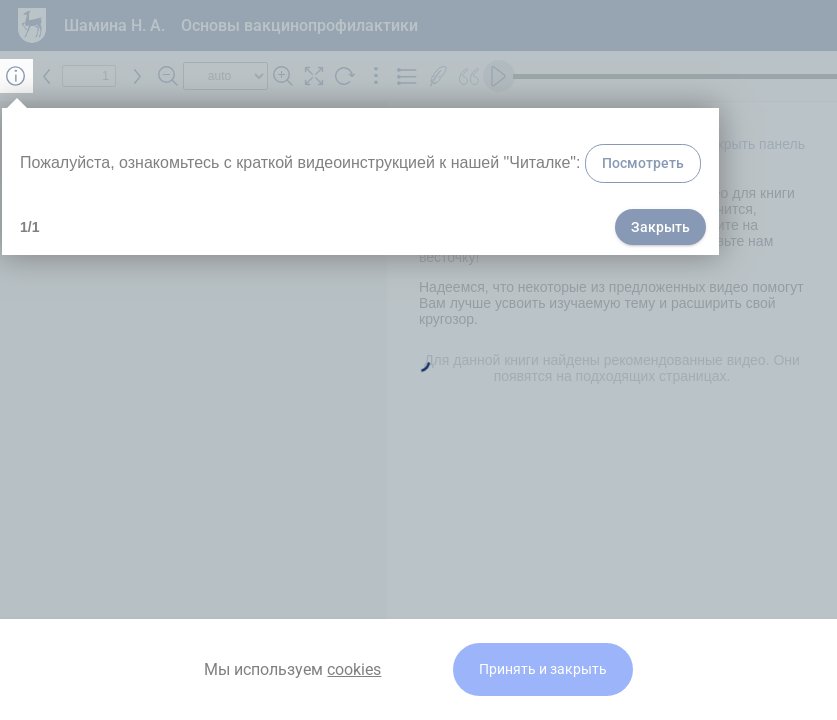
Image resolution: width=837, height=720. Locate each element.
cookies (354, 669)
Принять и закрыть (543, 669)
